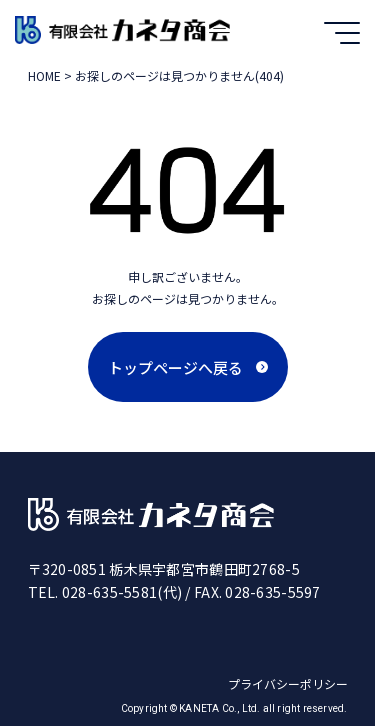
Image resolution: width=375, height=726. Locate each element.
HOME (44, 75)
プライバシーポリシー (288, 683)
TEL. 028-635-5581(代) (105, 592)
